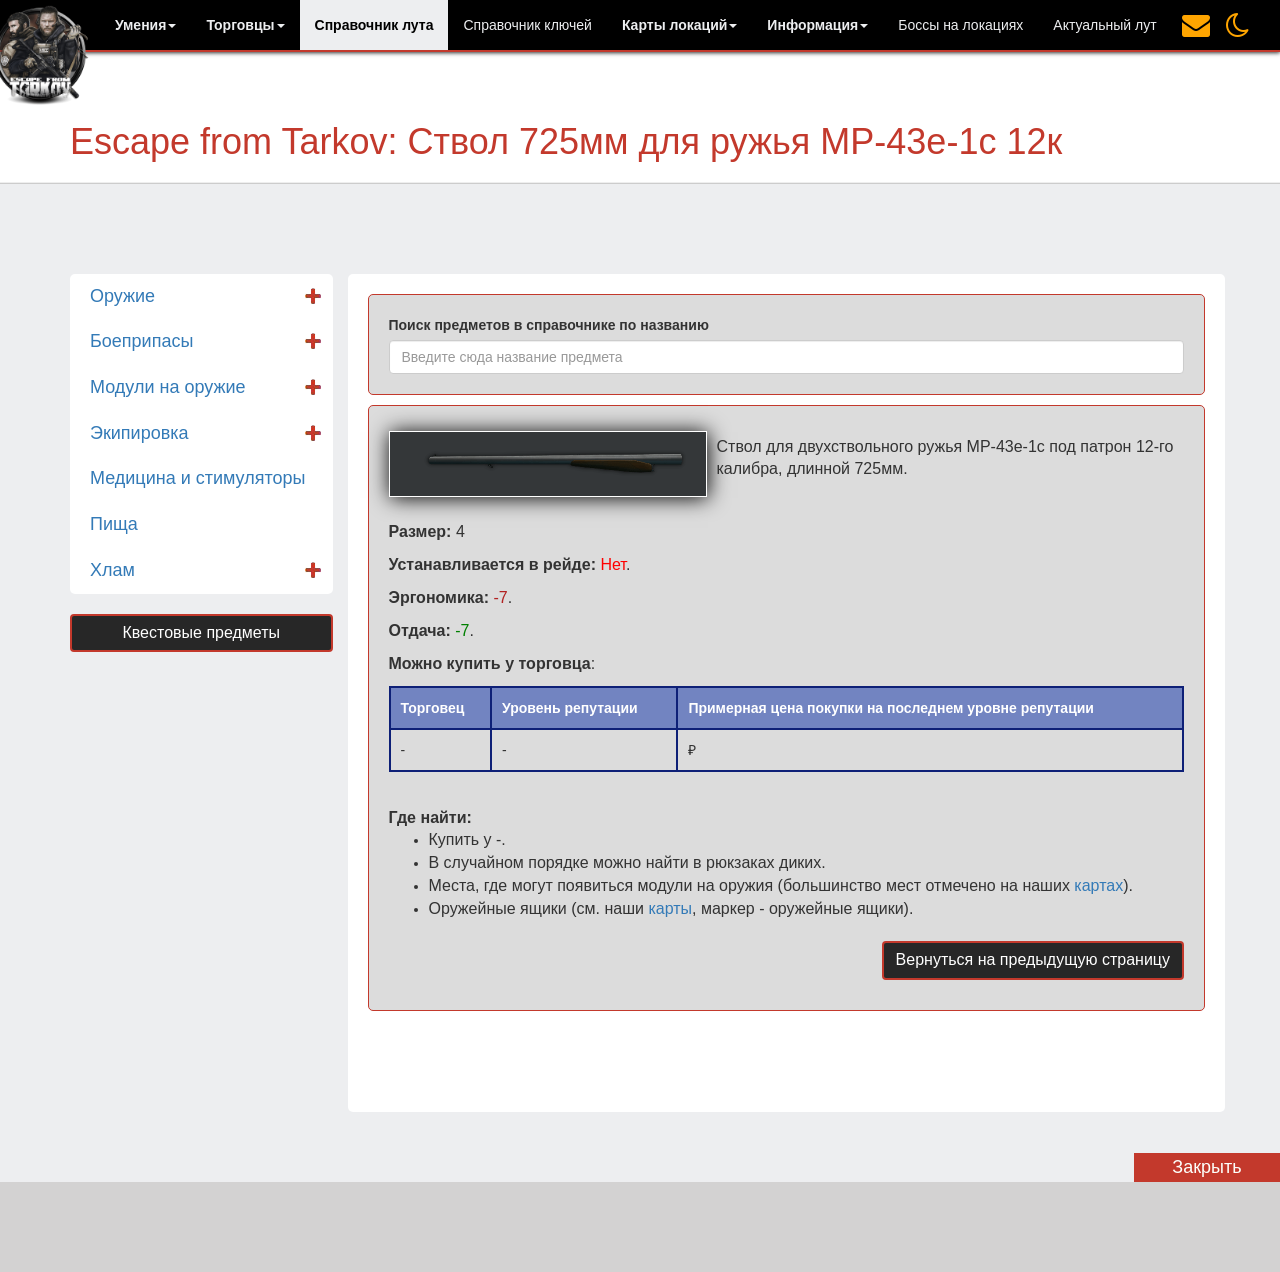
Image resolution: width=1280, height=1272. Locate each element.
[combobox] (787, 357)
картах (1098, 885)
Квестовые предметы (201, 632)
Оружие (122, 296)
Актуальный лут (1104, 25)
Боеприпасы (141, 341)
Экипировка (139, 433)
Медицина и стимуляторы (197, 478)
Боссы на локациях (960, 25)
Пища (114, 524)
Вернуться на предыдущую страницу (1033, 959)
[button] (145, 25)
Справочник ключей (527, 25)
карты (670, 908)
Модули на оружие (168, 387)
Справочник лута (374, 25)
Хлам (112, 570)
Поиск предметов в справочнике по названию (549, 325)
